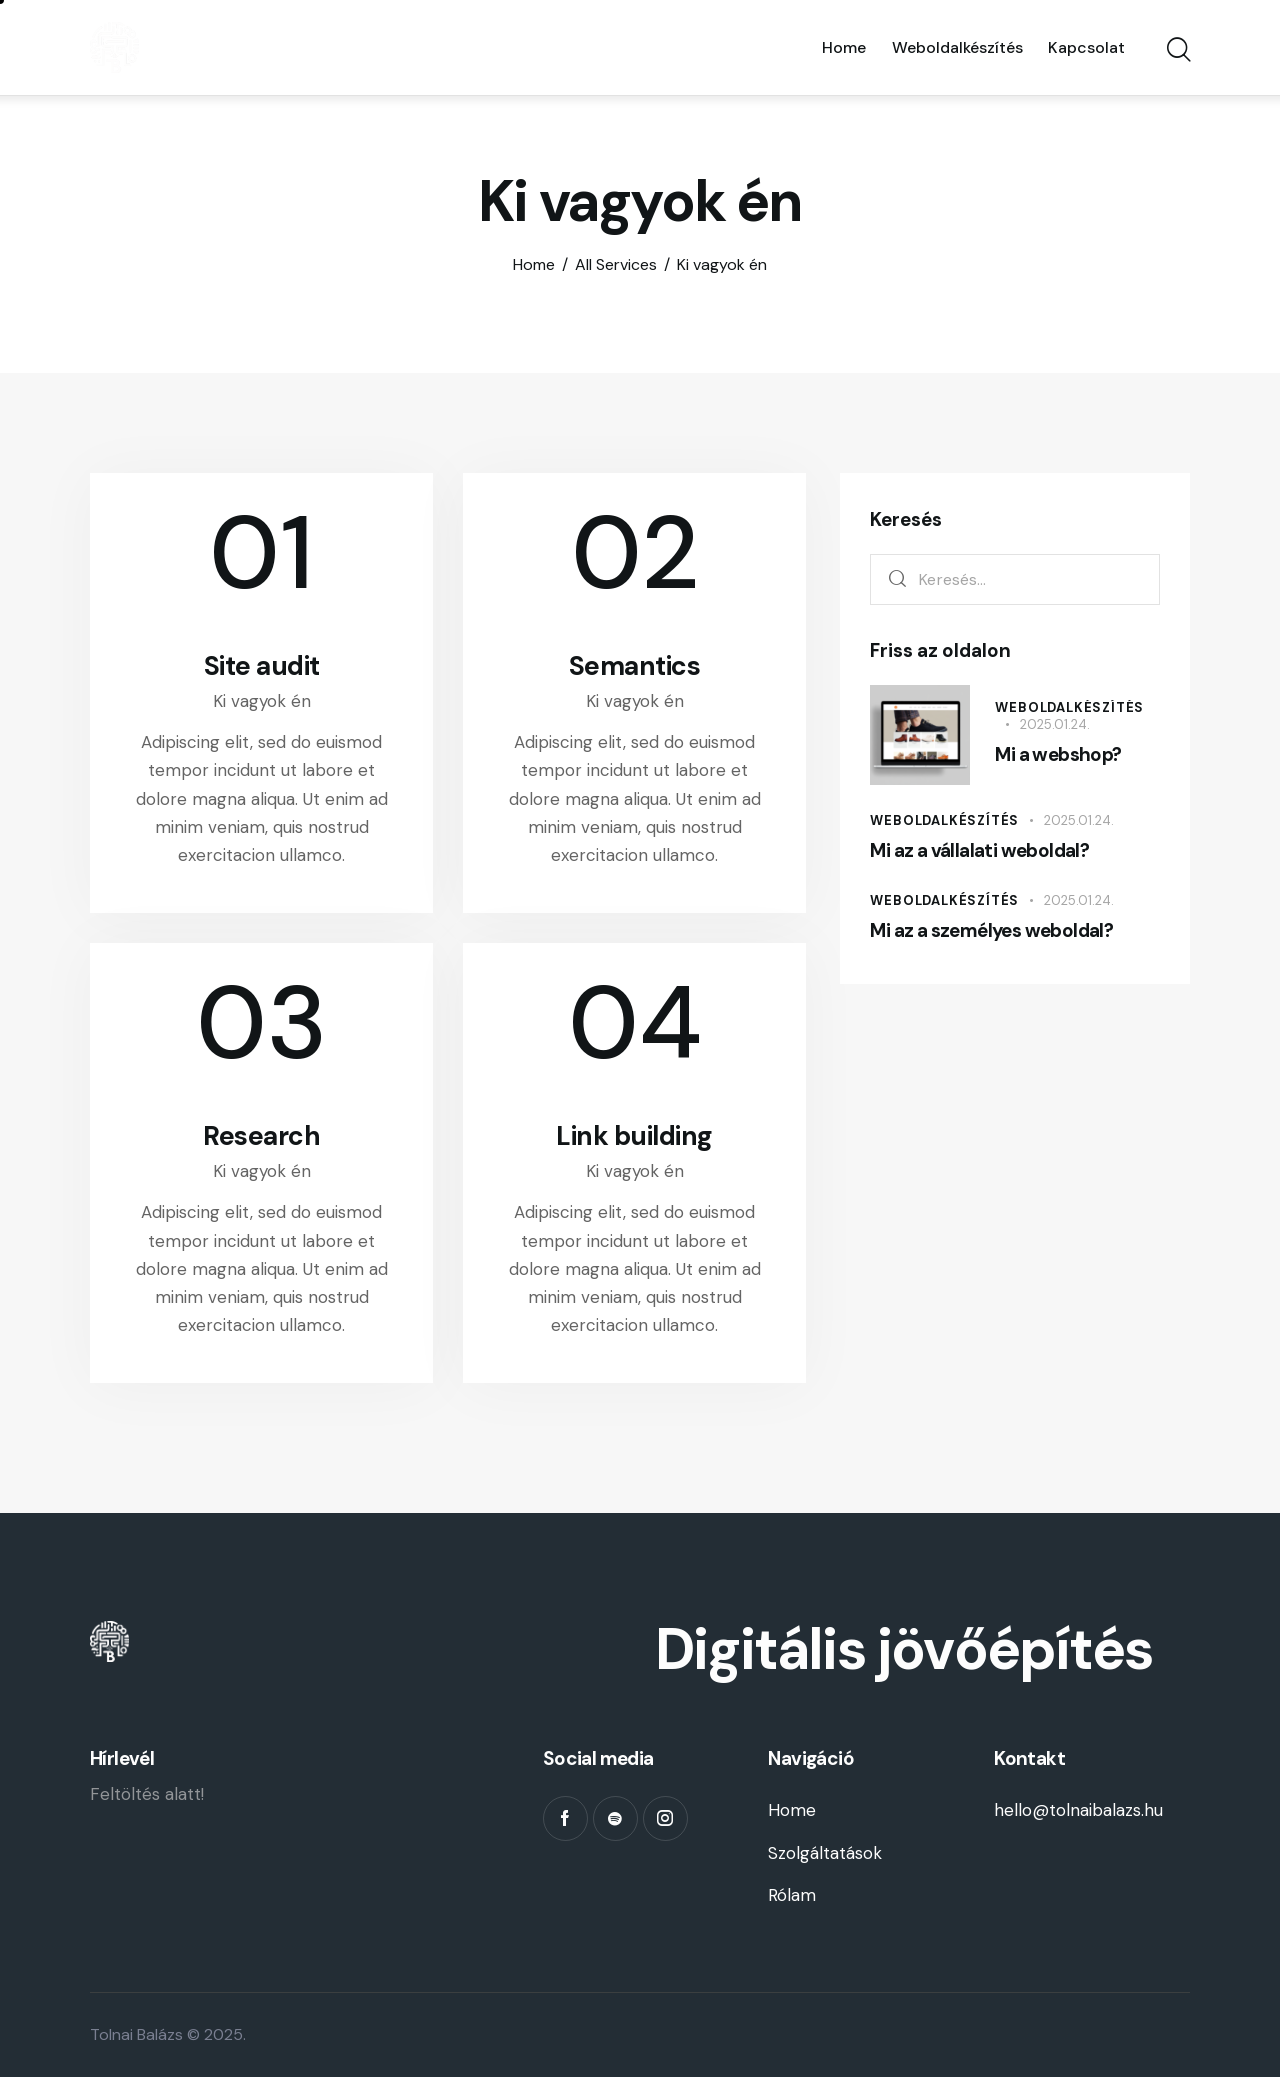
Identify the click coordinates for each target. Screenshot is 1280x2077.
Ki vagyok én (262, 701)
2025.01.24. (1055, 724)
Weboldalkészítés (1069, 707)
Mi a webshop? (1058, 754)
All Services (616, 264)
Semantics (635, 666)
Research (261, 1136)
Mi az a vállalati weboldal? (979, 850)
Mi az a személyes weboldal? (991, 930)
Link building (634, 1136)
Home (534, 265)
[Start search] (1177, 51)
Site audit (262, 666)
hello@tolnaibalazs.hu (1078, 1810)
